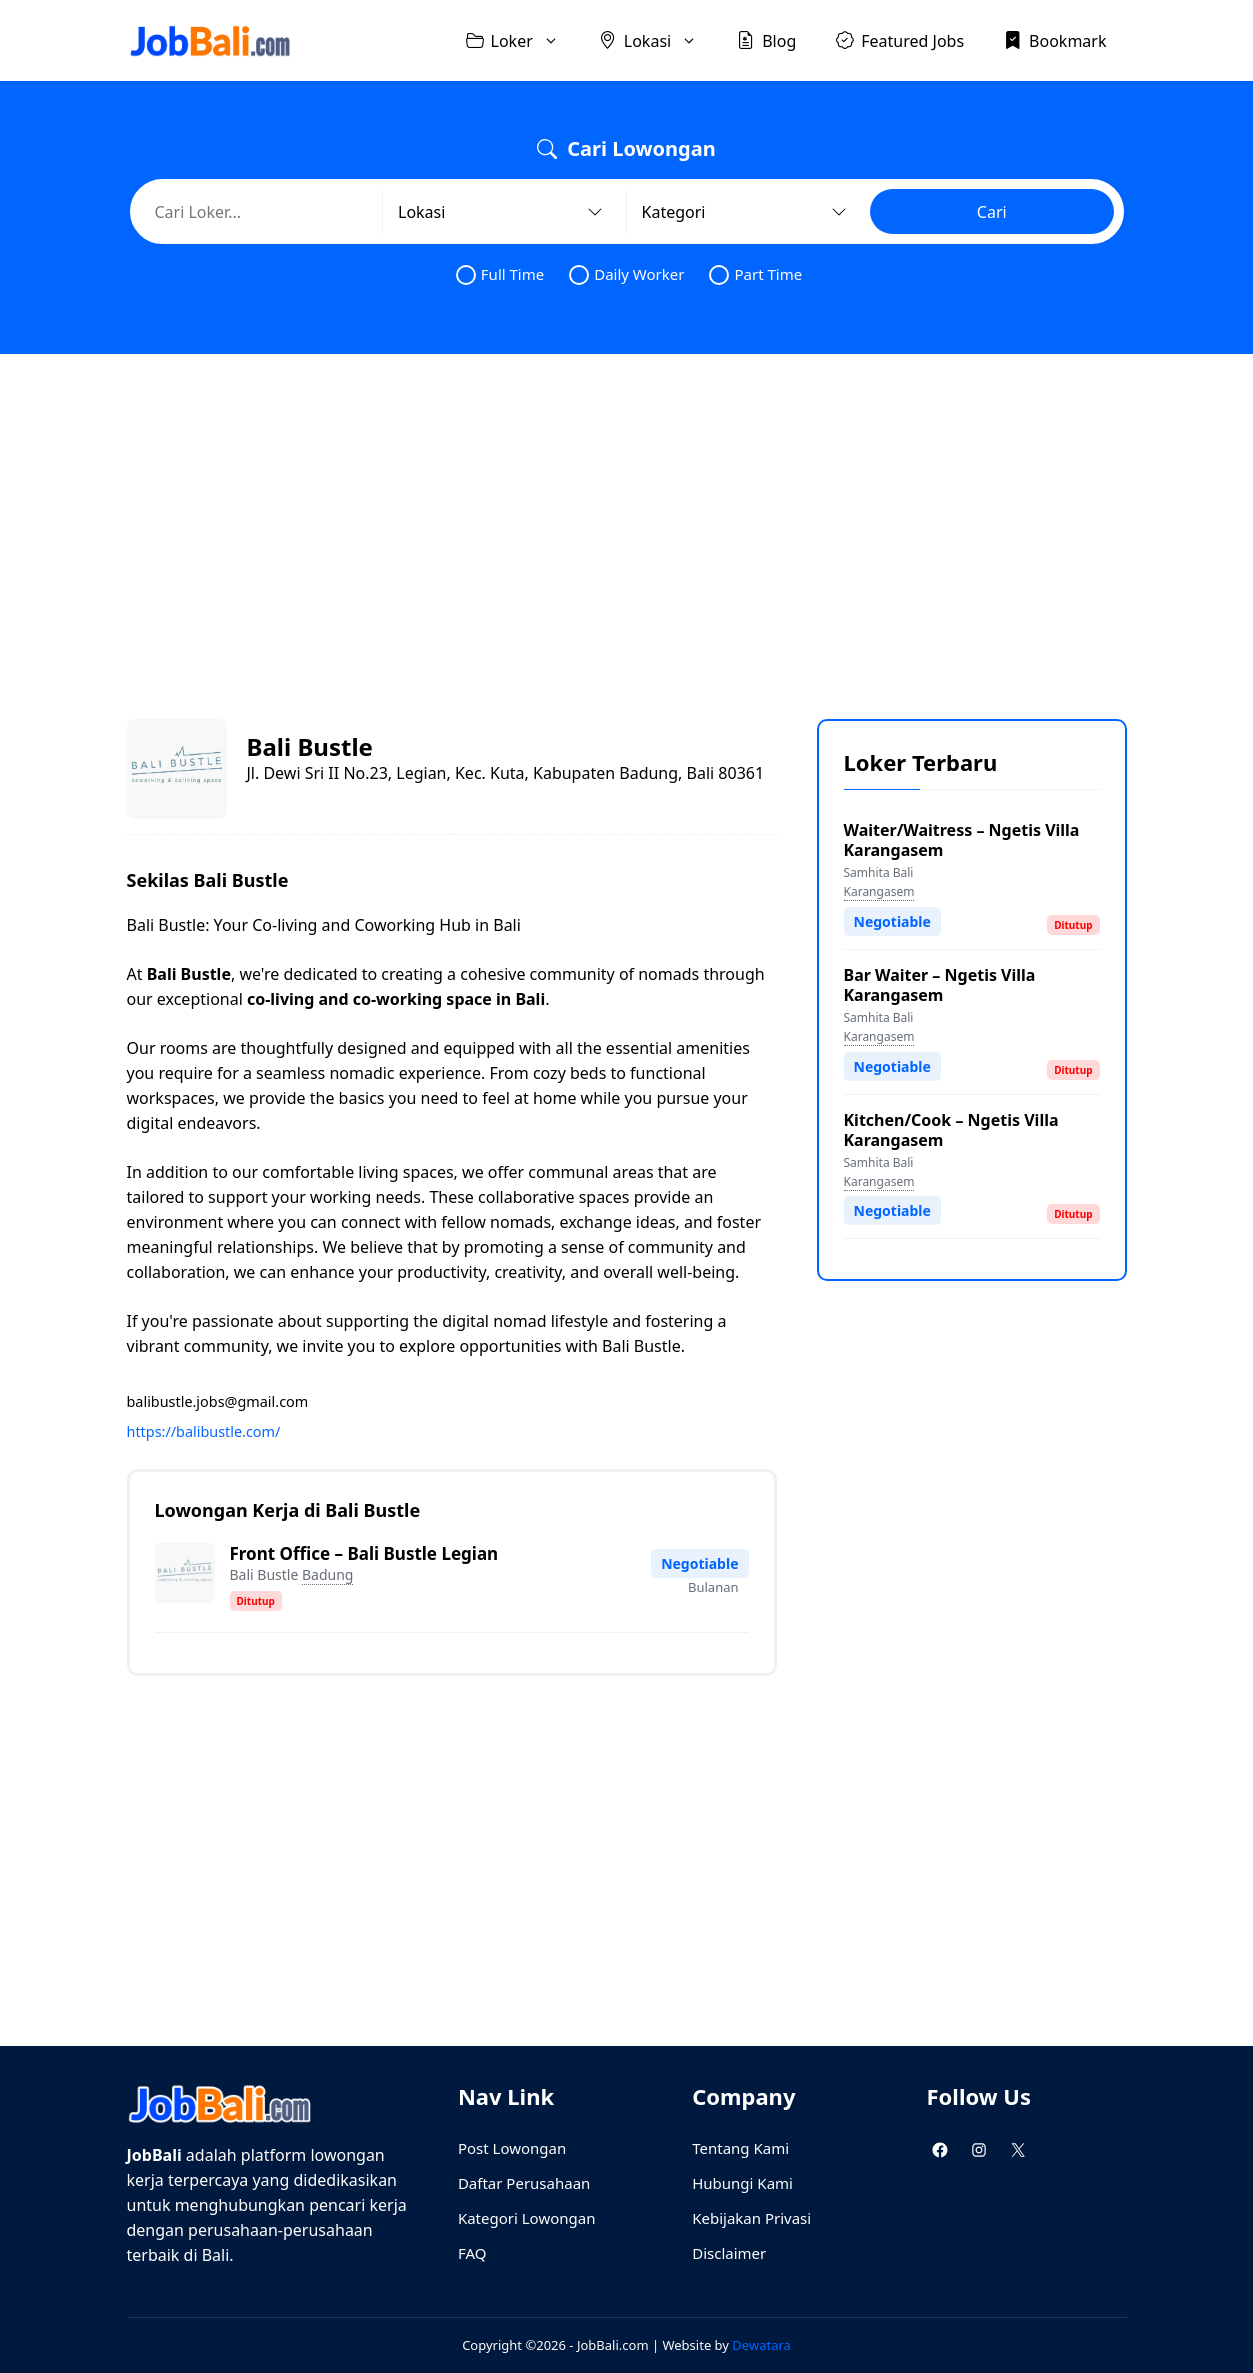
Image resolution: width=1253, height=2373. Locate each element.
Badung (327, 1574)
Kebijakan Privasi (751, 2218)
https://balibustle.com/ (204, 1431)
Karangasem (879, 891)
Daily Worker (626, 274)
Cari (992, 212)
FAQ (472, 2253)
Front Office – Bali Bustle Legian (364, 1553)
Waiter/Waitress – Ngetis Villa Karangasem (962, 840)
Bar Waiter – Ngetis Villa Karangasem (940, 985)
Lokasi (658, 40)
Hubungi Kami (742, 2183)
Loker (522, 40)
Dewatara (761, 2345)
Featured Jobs (900, 40)
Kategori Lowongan (527, 2218)
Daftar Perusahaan (524, 2183)
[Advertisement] (627, 519)
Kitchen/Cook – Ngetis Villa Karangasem (951, 1130)
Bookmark (1055, 40)
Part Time (755, 274)
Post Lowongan (512, 2148)
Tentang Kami (740, 2148)
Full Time (500, 274)
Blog (766, 40)
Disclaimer (729, 2253)
